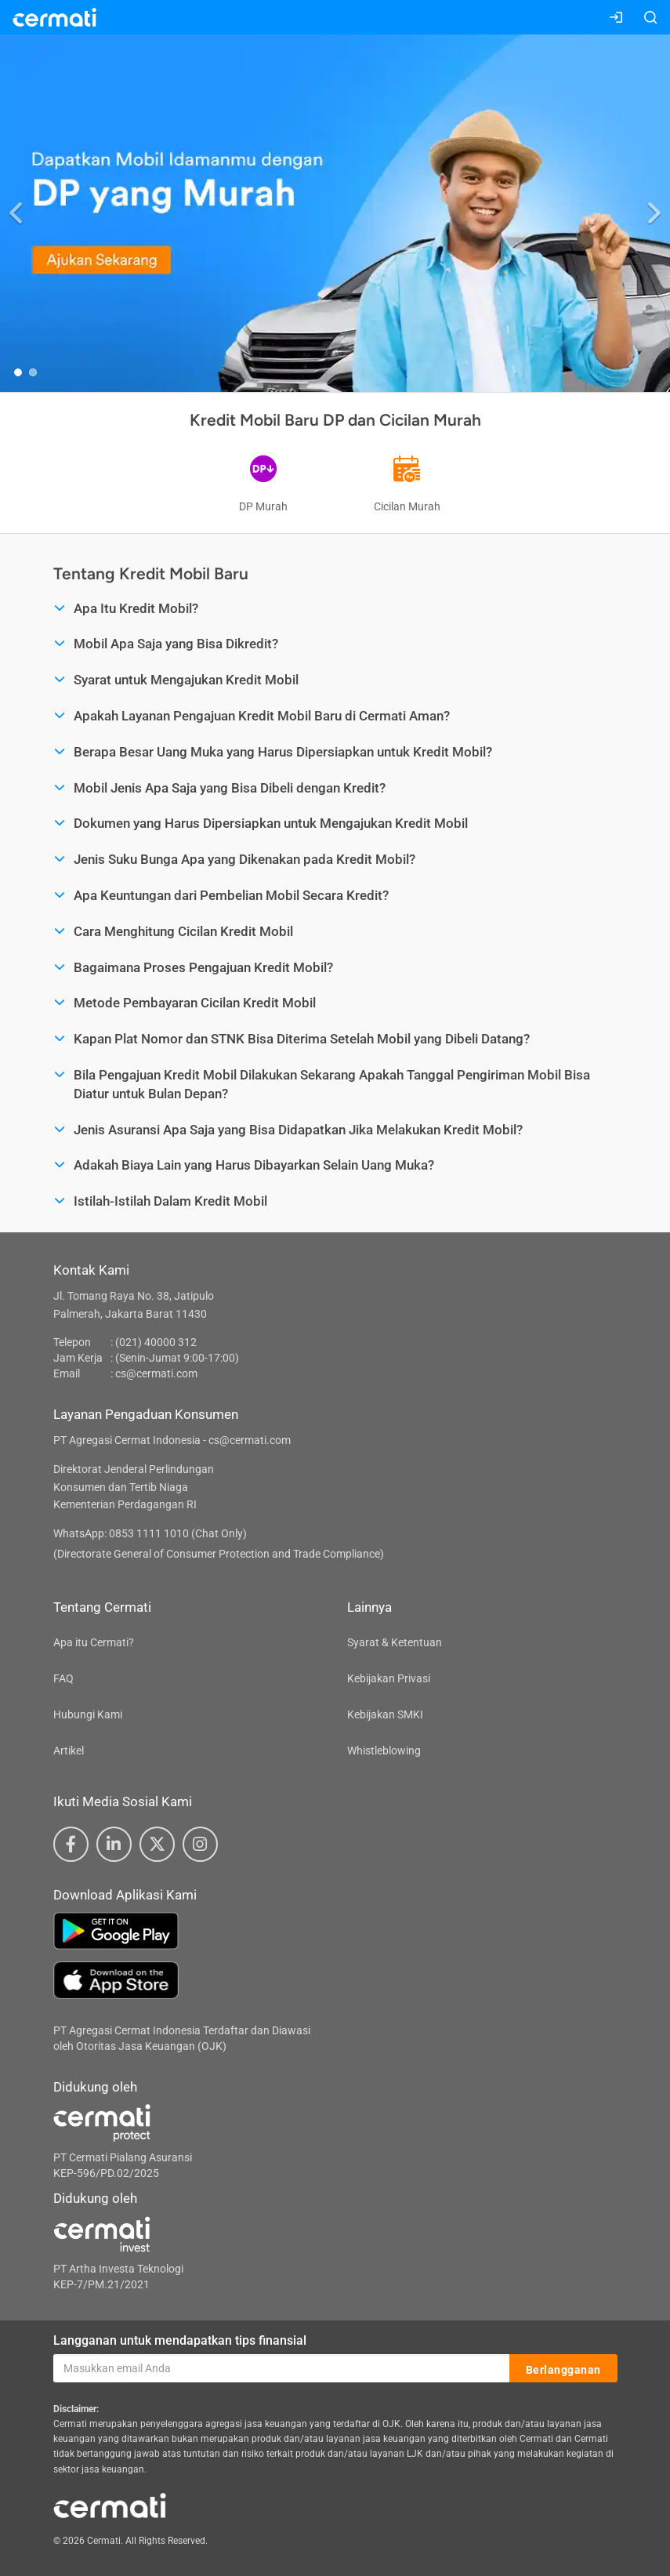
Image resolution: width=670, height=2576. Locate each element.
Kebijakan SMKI (385, 1714)
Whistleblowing (384, 1750)
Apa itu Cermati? (93, 1642)
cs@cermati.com (156, 1373)
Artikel (68, 1750)
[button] (17, 212)
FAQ (63, 1678)
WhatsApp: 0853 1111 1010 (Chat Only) (150, 1533)
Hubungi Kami (87, 1714)
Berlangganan (563, 2369)
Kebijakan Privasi (388, 1678)
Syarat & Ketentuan (394, 1642)
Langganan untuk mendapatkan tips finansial (179, 2340)
